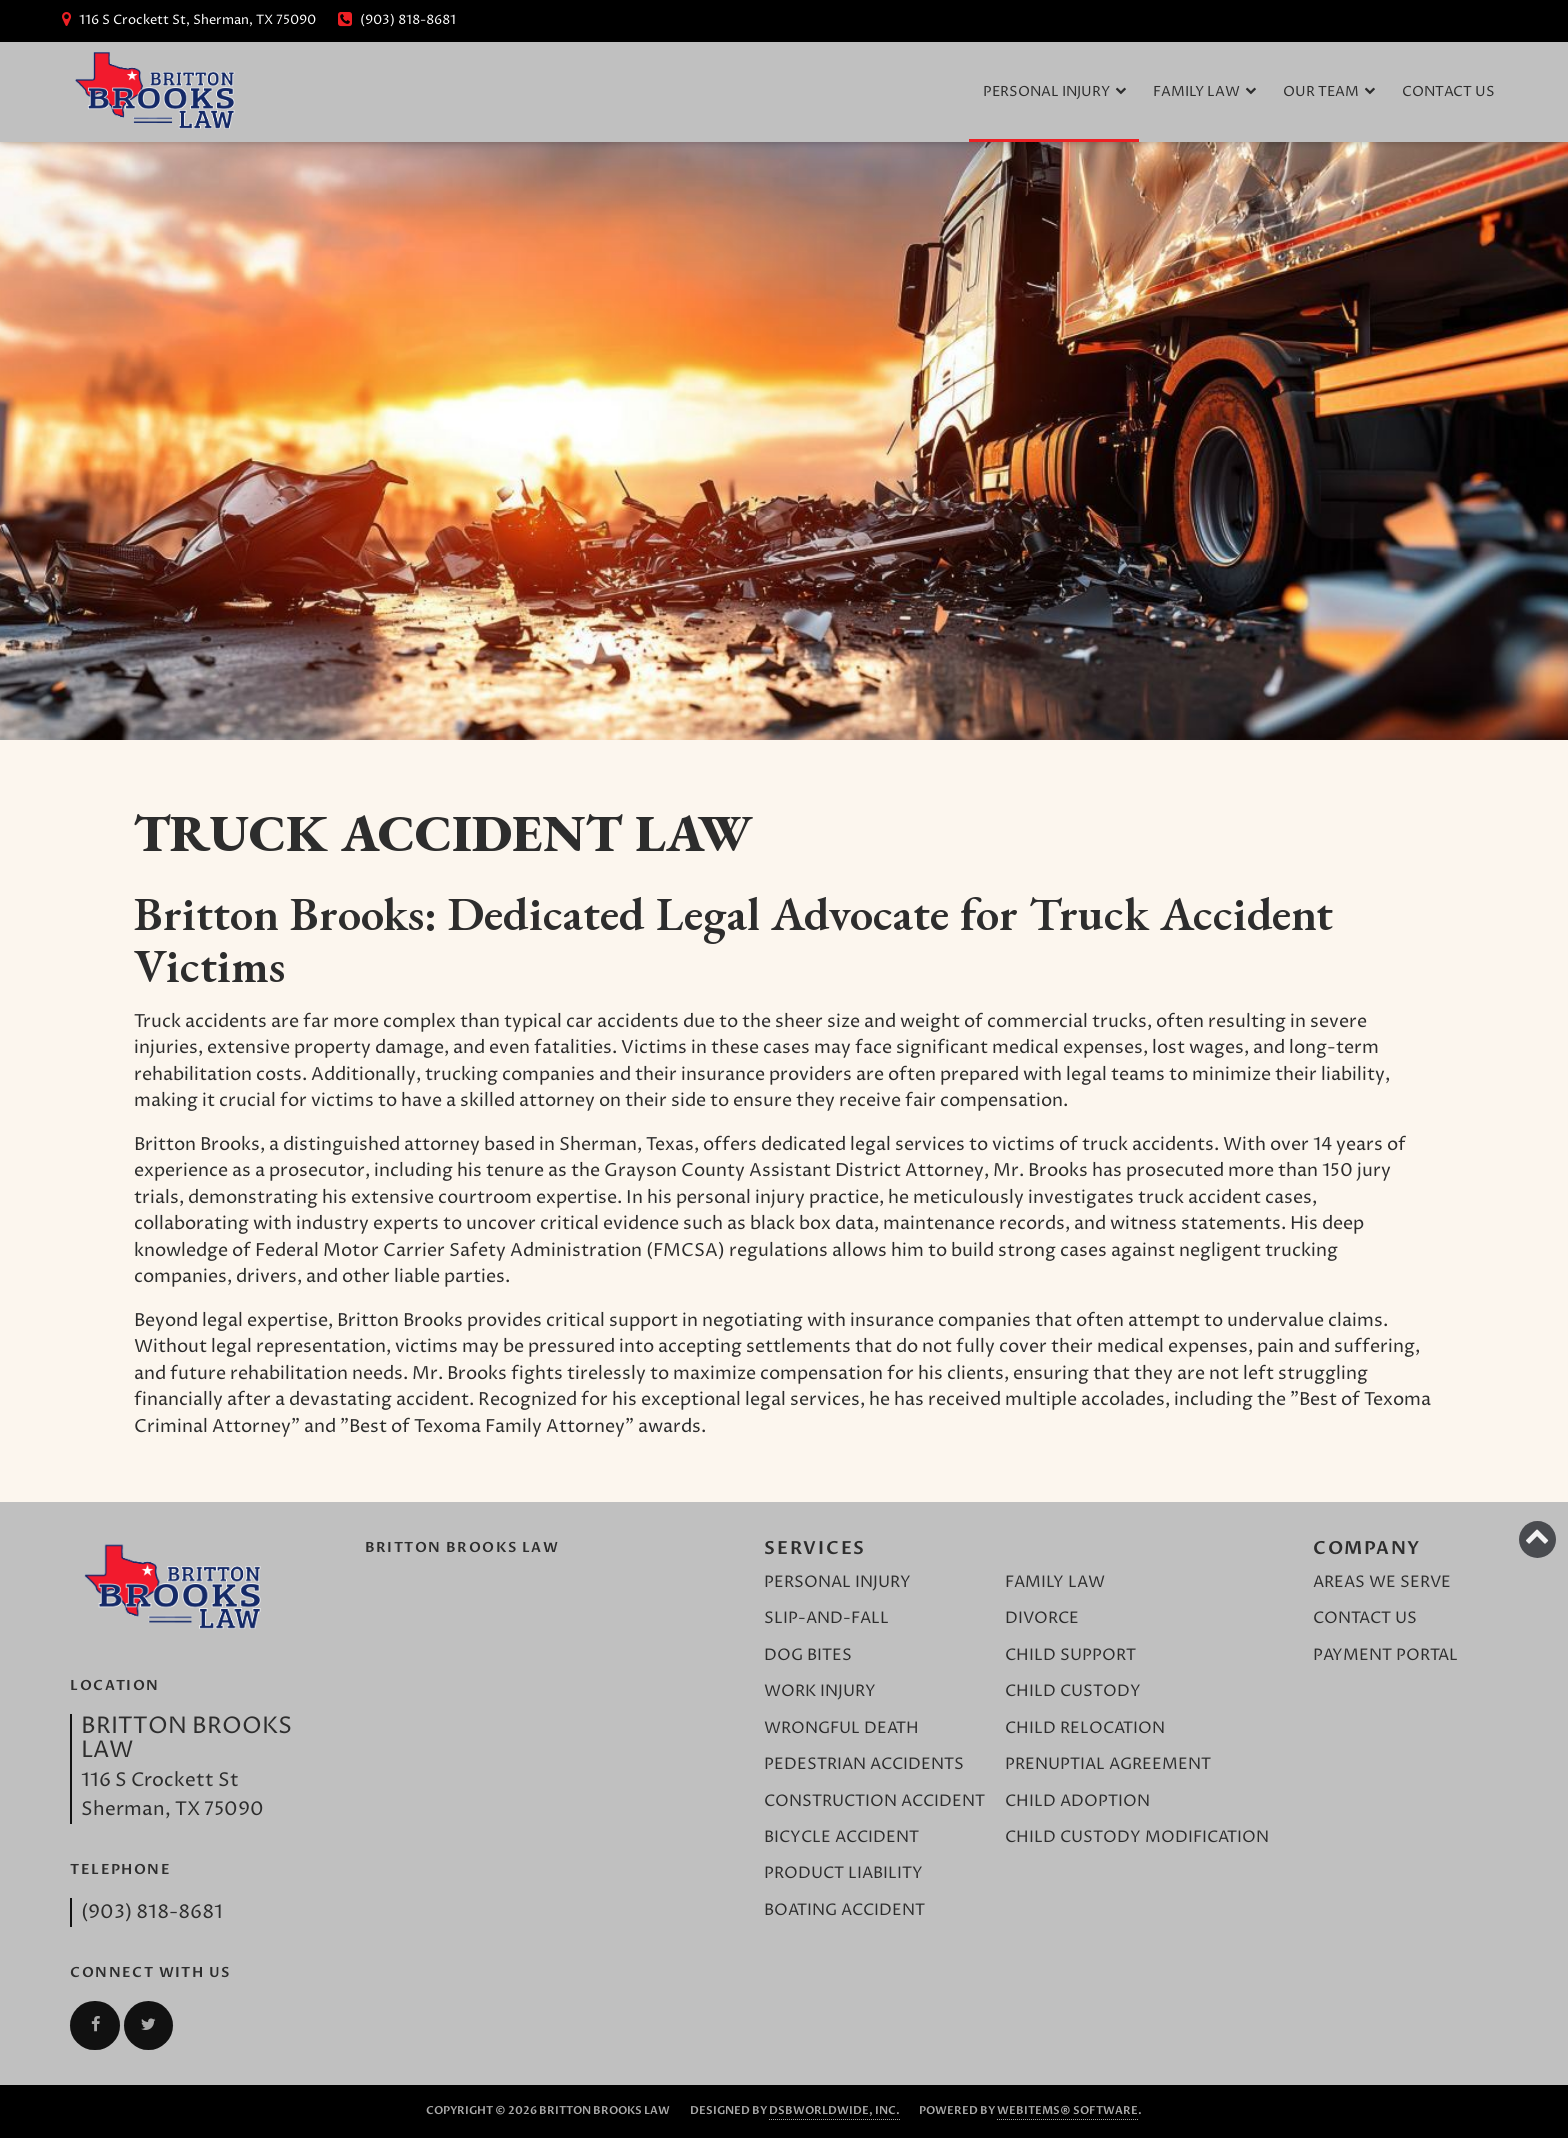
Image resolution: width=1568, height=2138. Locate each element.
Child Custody (1073, 1691)
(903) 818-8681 (152, 1912)
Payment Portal (1385, 1655)
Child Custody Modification (1137, 1837)
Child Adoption (1077, 1801)
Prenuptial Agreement (1108, 1764)
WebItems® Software (1067, 2110)
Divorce (1042, 1618)
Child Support (1070, 1655)
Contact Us (1448, 92)
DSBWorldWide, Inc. (834, 2110)
